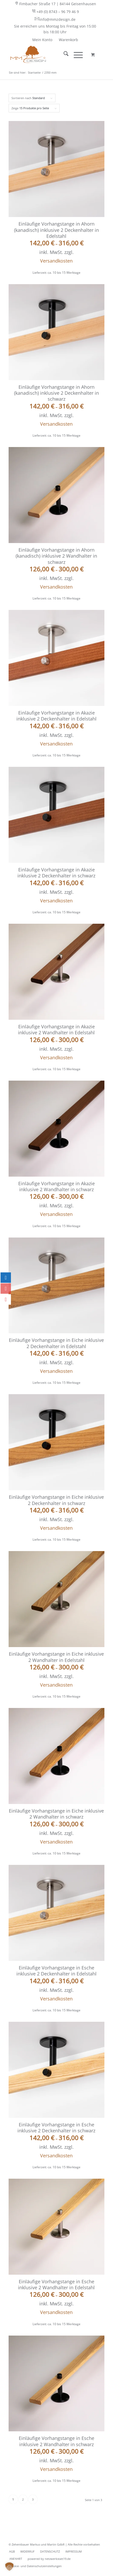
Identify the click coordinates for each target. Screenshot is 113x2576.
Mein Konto (42, 39)
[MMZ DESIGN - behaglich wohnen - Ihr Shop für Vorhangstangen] (47, 54)
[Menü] (75, 54)
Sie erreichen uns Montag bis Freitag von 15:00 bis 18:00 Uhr (55, 29)
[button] (9, 2566)
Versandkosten (56, 261)
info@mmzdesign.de (55, 19)
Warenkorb (68, 39)
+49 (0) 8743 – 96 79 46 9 (55, 11)
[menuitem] (55, 4)
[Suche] (63, 54)
